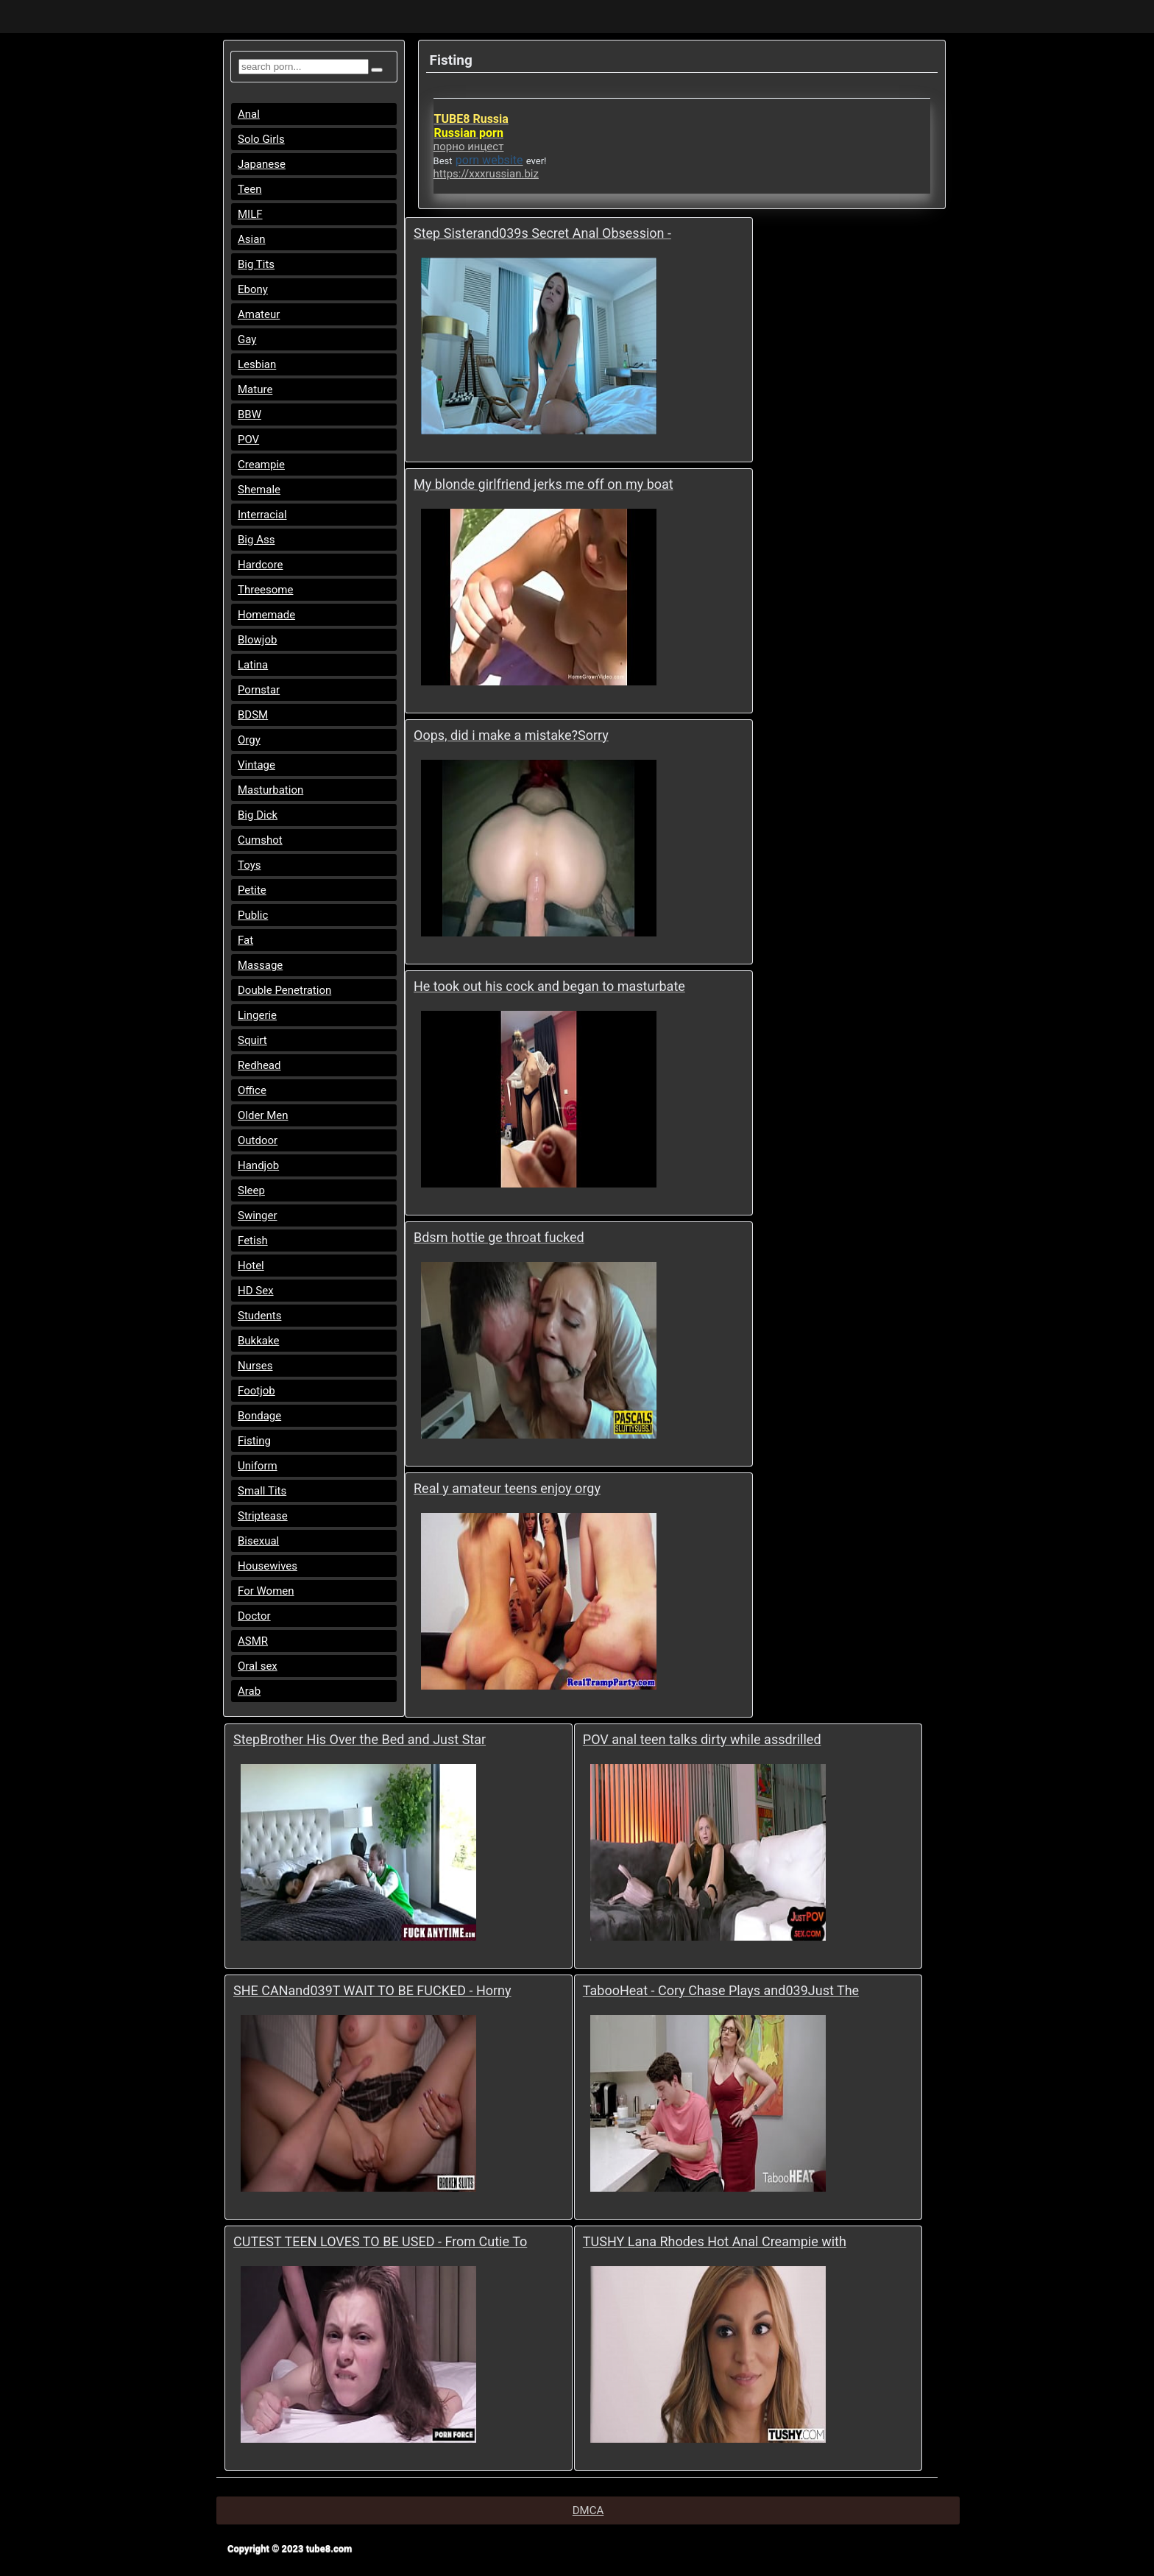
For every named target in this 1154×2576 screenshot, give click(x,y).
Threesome (265, 589)
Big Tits (256, 264)
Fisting (254, 1440)
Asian (252, 239)
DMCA (588, 2510)
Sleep (251, 1190)
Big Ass (256, 539)
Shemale (259, 489)
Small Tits (262, 1490)
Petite (252, 890)
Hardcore (260, 564)
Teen (249, 189)
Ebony (253, 289)
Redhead (259, 1065)
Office (252, 1090)
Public (253, 915)
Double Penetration (284, 990)
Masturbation (270, 790)
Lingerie (257, 1015)
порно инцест (468, 146)
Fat (245, 940)
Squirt (252, 1040)
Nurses (255, 1365)
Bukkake (258, 1340)
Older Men (263, 1115)
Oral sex (257, 1666)
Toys (249, 865)
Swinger (257, 1215)
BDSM (253, 714)
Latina (253, 664)
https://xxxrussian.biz (486, 173)
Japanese (262, 164)
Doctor (254, 1616)
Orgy (249, 740)
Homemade (266, 614)
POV (248, 439)
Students (259, 1315)
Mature (255, 389)
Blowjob (257, 639)
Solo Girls (261, 139)
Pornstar (259, 689)
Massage (260, 965)
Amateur (259, 314)
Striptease (263, 1515)
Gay (247, 339)
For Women (266, 1591)
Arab (249, 1691)
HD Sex (256, 1290)
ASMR (253, 1641)
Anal (249, 114)
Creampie (261, 464)
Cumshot (260, 840)
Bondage (259, 1415)
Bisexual (258, 1541)
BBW (249, 414)
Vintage (256, 765)
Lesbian (257, 364)
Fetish (253, 1240)
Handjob (258, 1165)
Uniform (257, 1465)
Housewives (267, 1566)
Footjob (256, 1390)
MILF (250, 214)
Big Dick (257, 815)
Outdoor (257, 1140)
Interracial (262, 514)
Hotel (251, 1265)
